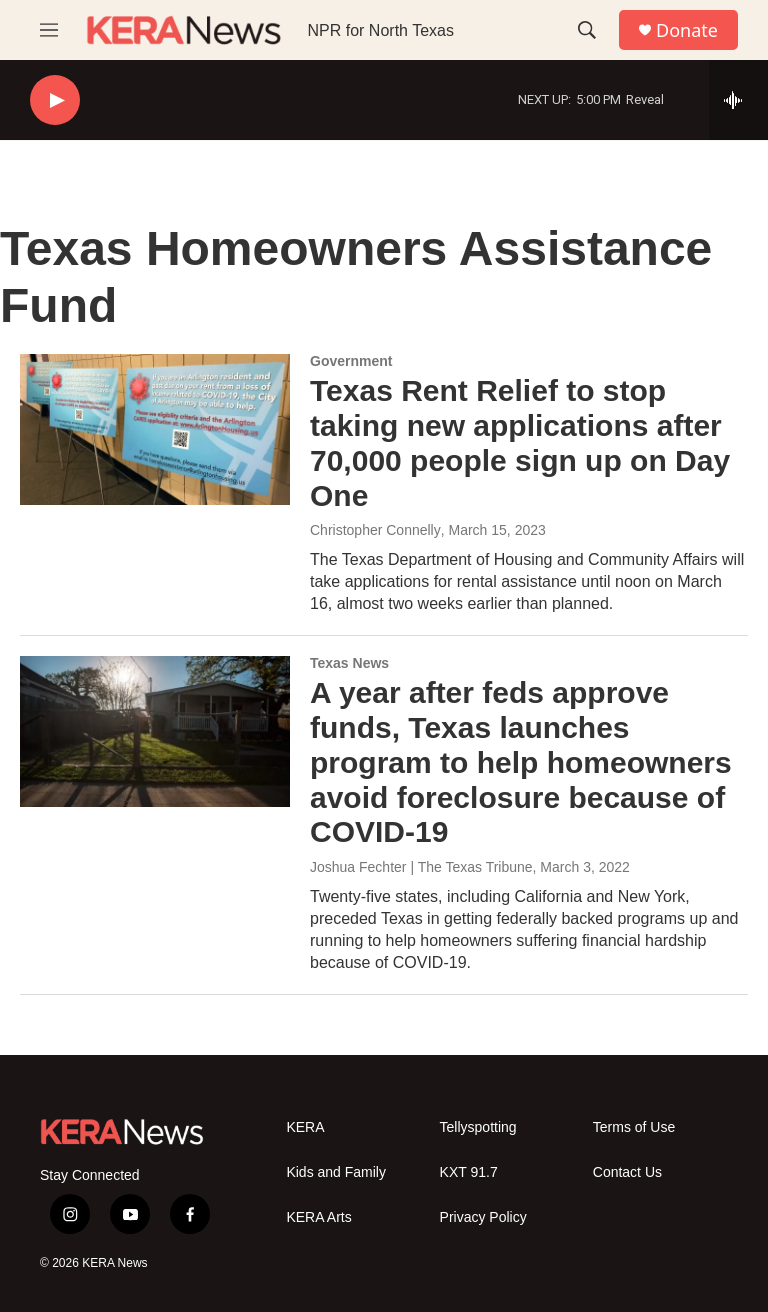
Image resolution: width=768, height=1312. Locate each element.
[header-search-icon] (587, 30)
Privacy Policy (483, 1217)
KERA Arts (318, 1217)
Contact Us (627, 1172)
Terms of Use (634, 1127)
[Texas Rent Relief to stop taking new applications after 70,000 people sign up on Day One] (155, 429)
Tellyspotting (478, 1127)
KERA (305, 1127)
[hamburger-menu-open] (49, 30)
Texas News (349, 663)
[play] (55, 100)
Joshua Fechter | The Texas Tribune (421, 867)
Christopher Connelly (375, 530)
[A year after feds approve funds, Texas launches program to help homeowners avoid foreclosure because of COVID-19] (155, 731)
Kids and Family (336, 1172)
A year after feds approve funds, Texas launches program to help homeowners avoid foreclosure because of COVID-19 (521, 762)
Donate (687, 30)
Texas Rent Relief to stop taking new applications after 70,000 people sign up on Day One (520, 442)
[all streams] (738, 100)
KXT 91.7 (469, 1172)
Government (351, 361)
